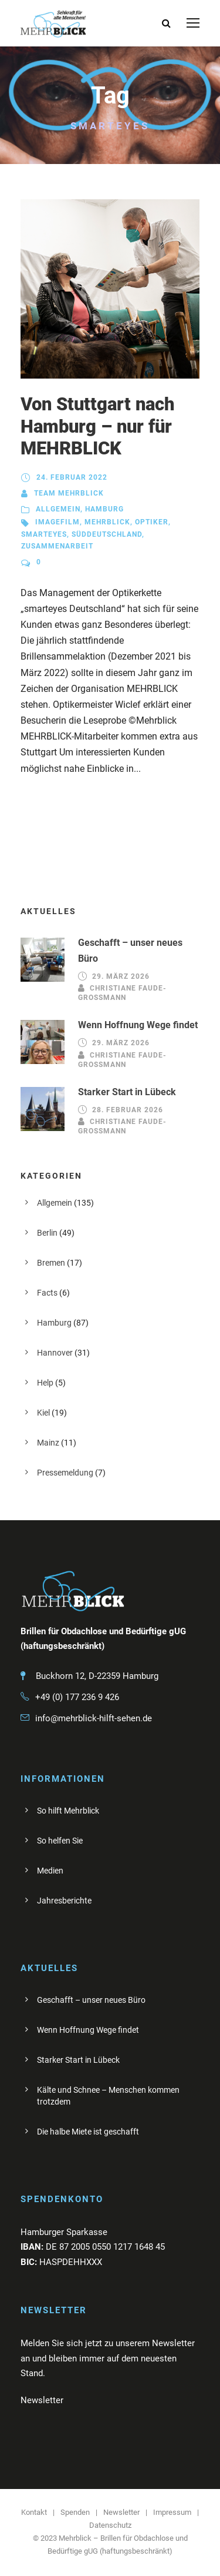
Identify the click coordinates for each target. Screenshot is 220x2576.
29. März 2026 (121, 976)
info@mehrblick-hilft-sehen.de (93, 1718)
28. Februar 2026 (127, 1110)
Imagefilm (57, 522)
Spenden (75, 2512)
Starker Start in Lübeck (127, 1092)
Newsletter (121, 2512)
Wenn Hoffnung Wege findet (138, 1025)
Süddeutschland (107, 534)
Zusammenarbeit (57, 546)
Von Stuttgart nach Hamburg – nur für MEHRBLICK (98, 426)
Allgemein (58, 509)
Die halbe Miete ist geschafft (88, 2131)
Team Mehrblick (69, 493)
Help (45, 1382)
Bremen (51, 1262)
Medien (50, 1870)
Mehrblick (107, 522)
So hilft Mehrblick (68, 1810)
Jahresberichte (64, 1900)
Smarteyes (44, 534)
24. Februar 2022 (71, 477)
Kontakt (34, 2512)
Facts (47, 1292)
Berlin (47, 1232)
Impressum (172, 2512)
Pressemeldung (65, 1472)
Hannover (55, 1352)
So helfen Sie (60, 1840)
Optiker (151, 522)
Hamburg (104, 509)
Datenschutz (110, 2525)
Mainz (48, 1442)
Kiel (43, 1412)
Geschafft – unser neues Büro (91, 2000)
